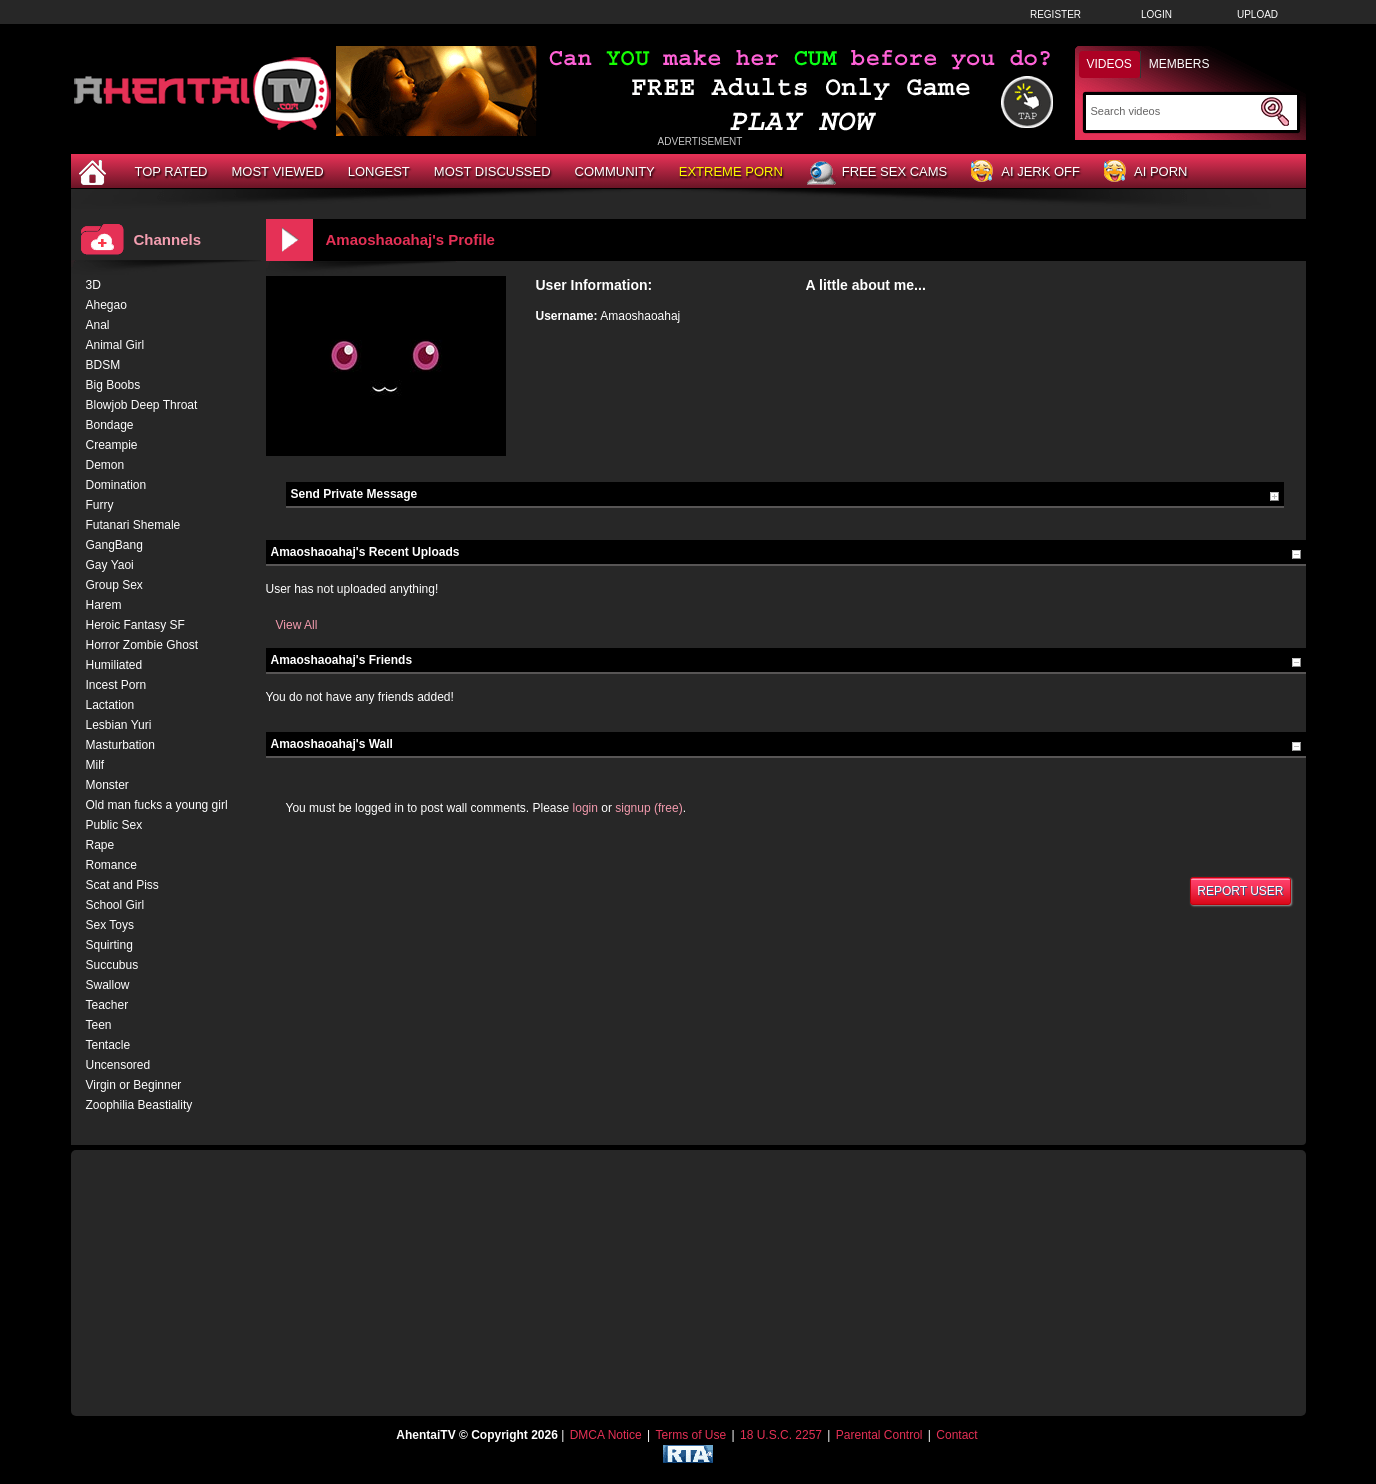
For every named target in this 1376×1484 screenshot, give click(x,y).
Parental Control (879, 1435)
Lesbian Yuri (119, 725)
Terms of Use (690, 1435)
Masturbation (120, 745)
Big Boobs (113, 385)
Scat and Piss (122, 885)
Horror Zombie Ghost (142, 645)
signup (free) (648, 808)
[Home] (95, 171)
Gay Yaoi (110, 565)
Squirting (109, 945)
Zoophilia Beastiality (139, 1105)
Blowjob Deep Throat (142, 405)
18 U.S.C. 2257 (781, 1435)
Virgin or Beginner (134, 1085)
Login (1156, 14)
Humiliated (114, 665)
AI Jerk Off (1025, 172)
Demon (105, 465)
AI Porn (1145, 172)
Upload (1257, 14)
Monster (107, 785)
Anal (98, 325)
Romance (111, 865)
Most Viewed (277, 171)
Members (1179, 64)
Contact (956, 1435)
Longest (379, 171)
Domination (116, 485)
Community (615, 171)
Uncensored (118, 1065)
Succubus (112, 965)
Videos (1109, 64)
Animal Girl (115, 345)
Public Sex (114, 825)
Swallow (108, 985)
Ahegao (106, 305)
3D (93, 285)
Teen (99, 1025)
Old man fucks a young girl (157, 805)
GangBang (114, 545)
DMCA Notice (606, 1435)
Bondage (110, 425)
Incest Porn (116, 685)
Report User (1240, 891)
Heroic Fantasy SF (135, 625)
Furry (100, 505)
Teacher (107, 1005)
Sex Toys (110, 925)
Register (1055, 14)
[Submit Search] (1275, 112)
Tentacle (108, 1045)
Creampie (112, 445)
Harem (104, 605)
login (585, 808)
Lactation (110, 705)
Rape (100, 845)
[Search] (1173, 111)
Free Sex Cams (877, 173)
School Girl (115, 905)
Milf (95, 765)
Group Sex (114, 585)
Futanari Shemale (133, 525)
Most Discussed (492, 171)
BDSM (103, 365)
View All (297, 625)
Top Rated (171, 171)
